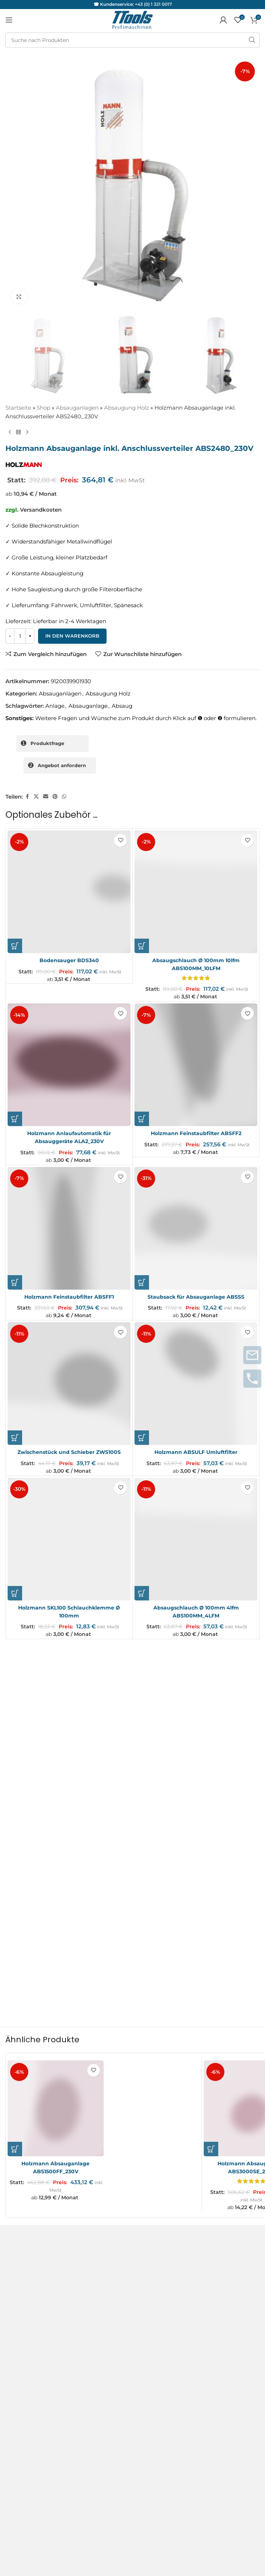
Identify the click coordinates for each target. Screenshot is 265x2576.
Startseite (18, 407)
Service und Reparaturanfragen (31, 2238)
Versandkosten (41, 509)
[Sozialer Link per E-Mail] (45, 796)
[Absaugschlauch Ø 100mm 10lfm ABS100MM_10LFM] (195, 891)
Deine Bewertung (31, 1722)
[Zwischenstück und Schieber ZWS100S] (69, 1381)
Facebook (18, 2330)
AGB (11, 2137)
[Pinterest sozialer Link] (55, 796)
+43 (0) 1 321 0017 (153, 4)
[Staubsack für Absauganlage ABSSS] (195, 1226)
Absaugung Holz (126, 407)
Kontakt (16, 2150)
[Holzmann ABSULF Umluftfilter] (195, 1381)
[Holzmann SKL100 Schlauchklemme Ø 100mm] (69, 1536)
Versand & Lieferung (32, 2189)
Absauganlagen (77, 407)
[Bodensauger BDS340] (69, 891)
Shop (43, 407)
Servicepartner (25, 2271)
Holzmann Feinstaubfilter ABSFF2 (196, 1132)
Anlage (55, 705)
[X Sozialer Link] (36, 796)
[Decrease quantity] (10, 636)
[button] (15, 946)
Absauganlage (88, 705)
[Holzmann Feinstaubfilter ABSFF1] (69, 1226)
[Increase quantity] (29, 636)
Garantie (17, 2257)
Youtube (16, 2343)
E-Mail (15, 1850)
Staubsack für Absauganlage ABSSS (196, 1294)
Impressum (21, 2163)
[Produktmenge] (20, 636)
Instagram (19, 2317)
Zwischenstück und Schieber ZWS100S (69, 1449)
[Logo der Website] (132, 19)
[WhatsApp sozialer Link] (64, 796)
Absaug (122, 705)
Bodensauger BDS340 (69, 960)
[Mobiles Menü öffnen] (9, 20)
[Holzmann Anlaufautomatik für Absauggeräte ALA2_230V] (69, 1064)
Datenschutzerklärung (35, 2176)
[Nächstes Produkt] (27, 432)
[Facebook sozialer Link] (27, 796)
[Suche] (132, 40)
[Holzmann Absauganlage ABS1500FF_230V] (58, 1985)
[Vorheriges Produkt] (9, 432)
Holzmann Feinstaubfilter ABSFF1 (69, 1294)
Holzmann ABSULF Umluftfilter (196, 1449)
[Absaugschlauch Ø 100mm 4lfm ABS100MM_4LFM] (195, 1536)
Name (15, 1819)
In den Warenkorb (72, 636)
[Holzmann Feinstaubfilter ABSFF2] (195, 1064)
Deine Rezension (29, 1734)
